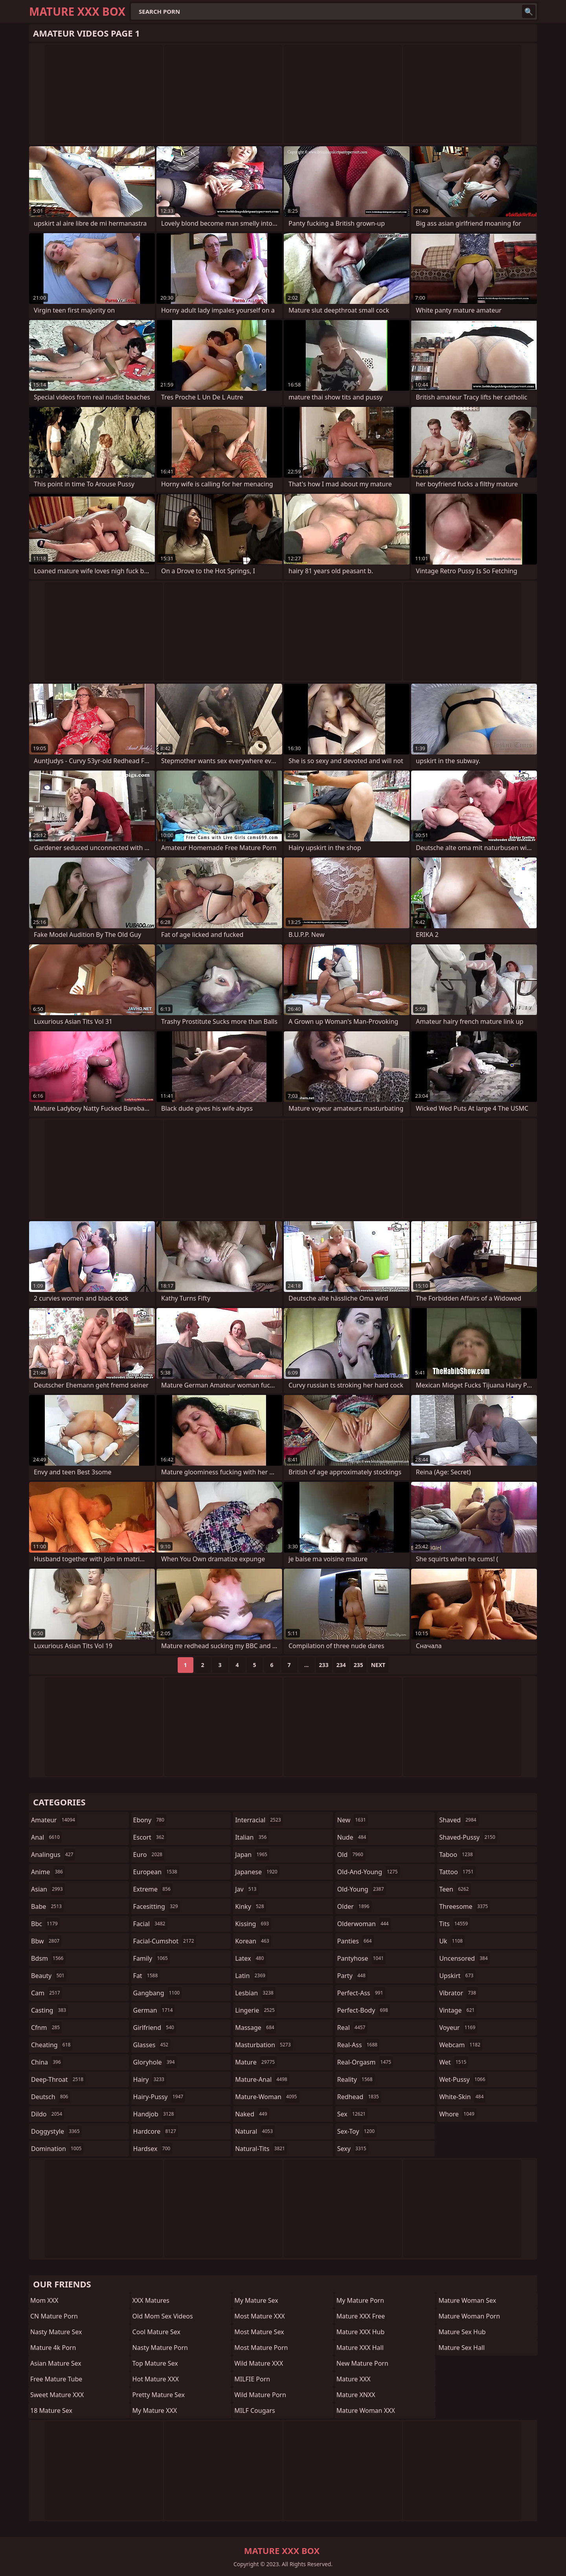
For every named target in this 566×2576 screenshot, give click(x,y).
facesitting (156, 1906)
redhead (359, 2097)
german (154, 2010)
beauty (48, 1976)
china (47, 2062)
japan (252, 1854)
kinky (250, 1906)
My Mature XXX (154, 2410)
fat (146, 1976)
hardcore (155, 2131)
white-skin (462, 2097)
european (156, 1872)
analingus (53, 1854)
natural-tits (261, 2149)
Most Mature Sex (259, 2332)
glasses (152, 2045)
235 (358, 1665)
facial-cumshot (164, 1941)
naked (252, 2114)
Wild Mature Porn (260, 2394)
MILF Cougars (254, 2410)
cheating (51, 2045)
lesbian (255, 1993)
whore (457, 2114)
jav (246, 1889)
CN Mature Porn (54, 2316)
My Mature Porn (360, 2300)
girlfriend (154, 2027)
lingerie (256, 2010)
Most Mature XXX (259, 2316)
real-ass (358, 2045)
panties (355, 1941)
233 (324, 1665)
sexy (352, 2149)
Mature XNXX (355, 2394)
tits (454, 1924)
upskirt (457, 1976)
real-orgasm (365, 2062)
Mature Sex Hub (461, 2332)
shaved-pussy (468, 1837)
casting (49, 2010)
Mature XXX (353, 2379)
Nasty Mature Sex (56, 2332)
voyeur (458, 2027)
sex (352, 2114)
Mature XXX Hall (360, 2347)
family (151, 1958)
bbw (46, 1941)
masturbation (263, 2045)
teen (454, 1889)
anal (46, 1837)
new (352, 1820)
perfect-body (363, 2010)
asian (48, 1889)
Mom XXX (44, 2300)
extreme (153, 1889)
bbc (45, 1924)
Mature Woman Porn (469, 2316)
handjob (154, 2114)
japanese (257, 1872)
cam (46, 1993)
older (354, 1906)
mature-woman (267, 2097)
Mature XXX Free (360, 2316)
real (352, 2027)
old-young (361, 1889)
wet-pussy (463, 2079)
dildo (47, 2114)
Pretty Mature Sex (158, 2394)
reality (356, 2079)
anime (48, 1872)
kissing (253, 1924)
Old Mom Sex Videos (162, 2316)
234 (341, 1665)
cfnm (46, 2027)
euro (148, 1854)
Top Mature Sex (155, 2363)
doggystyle (56, 2131)
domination (57, 2149)
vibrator (458, 1993)
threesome (464, 1906)
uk (452, 1941)
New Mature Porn (362, 2363)
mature (256, 2062)
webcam (460, 2045)
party (352, 1976)
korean (253, 1941)
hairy (149, 2079)
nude (352, 1837)
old (351, 1854)
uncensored (464, 1958)
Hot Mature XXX (155, 2379)
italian (251, 1837)
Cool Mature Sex (156, 2332)
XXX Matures (150, 2300)
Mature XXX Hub (360, 2332)
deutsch (50, 2097)
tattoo (457, 1872)
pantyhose (361, 1958)
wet (453, 2062)
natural (255, 2131)
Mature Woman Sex (467, 2300)
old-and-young (368, 1872)
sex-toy (357, 2131)
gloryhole (155, 2062)
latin (251, 1976)
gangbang (157, 1993)
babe (47, 1906)
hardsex (153, 2149)
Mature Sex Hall (461, 2347)
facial (150, 1924)
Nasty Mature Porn (160, 2347)
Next (378, 1665)
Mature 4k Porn (53, 2347)
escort (149, 1837)
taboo (456, 1854)
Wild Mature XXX (258, 2363)
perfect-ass (361, 1993)
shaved (458, 1820)
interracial (259, 1820)
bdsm (48, 1958)
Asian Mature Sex (55, 2363)
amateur (54, 1820)
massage (255, 2027)
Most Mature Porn (261, 2347)
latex (250, 1958)
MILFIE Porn (252, 2379)
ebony (149, 1820)
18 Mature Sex (51, 2410)
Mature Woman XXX (365, 2410)
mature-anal (262, 2079)
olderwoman (364, 1924)
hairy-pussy (159, 2097)
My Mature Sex (256, 2300)
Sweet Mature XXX (57, 2394)
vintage (457, 2010)
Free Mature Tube (56, 2379)
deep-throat (58, 2079)
